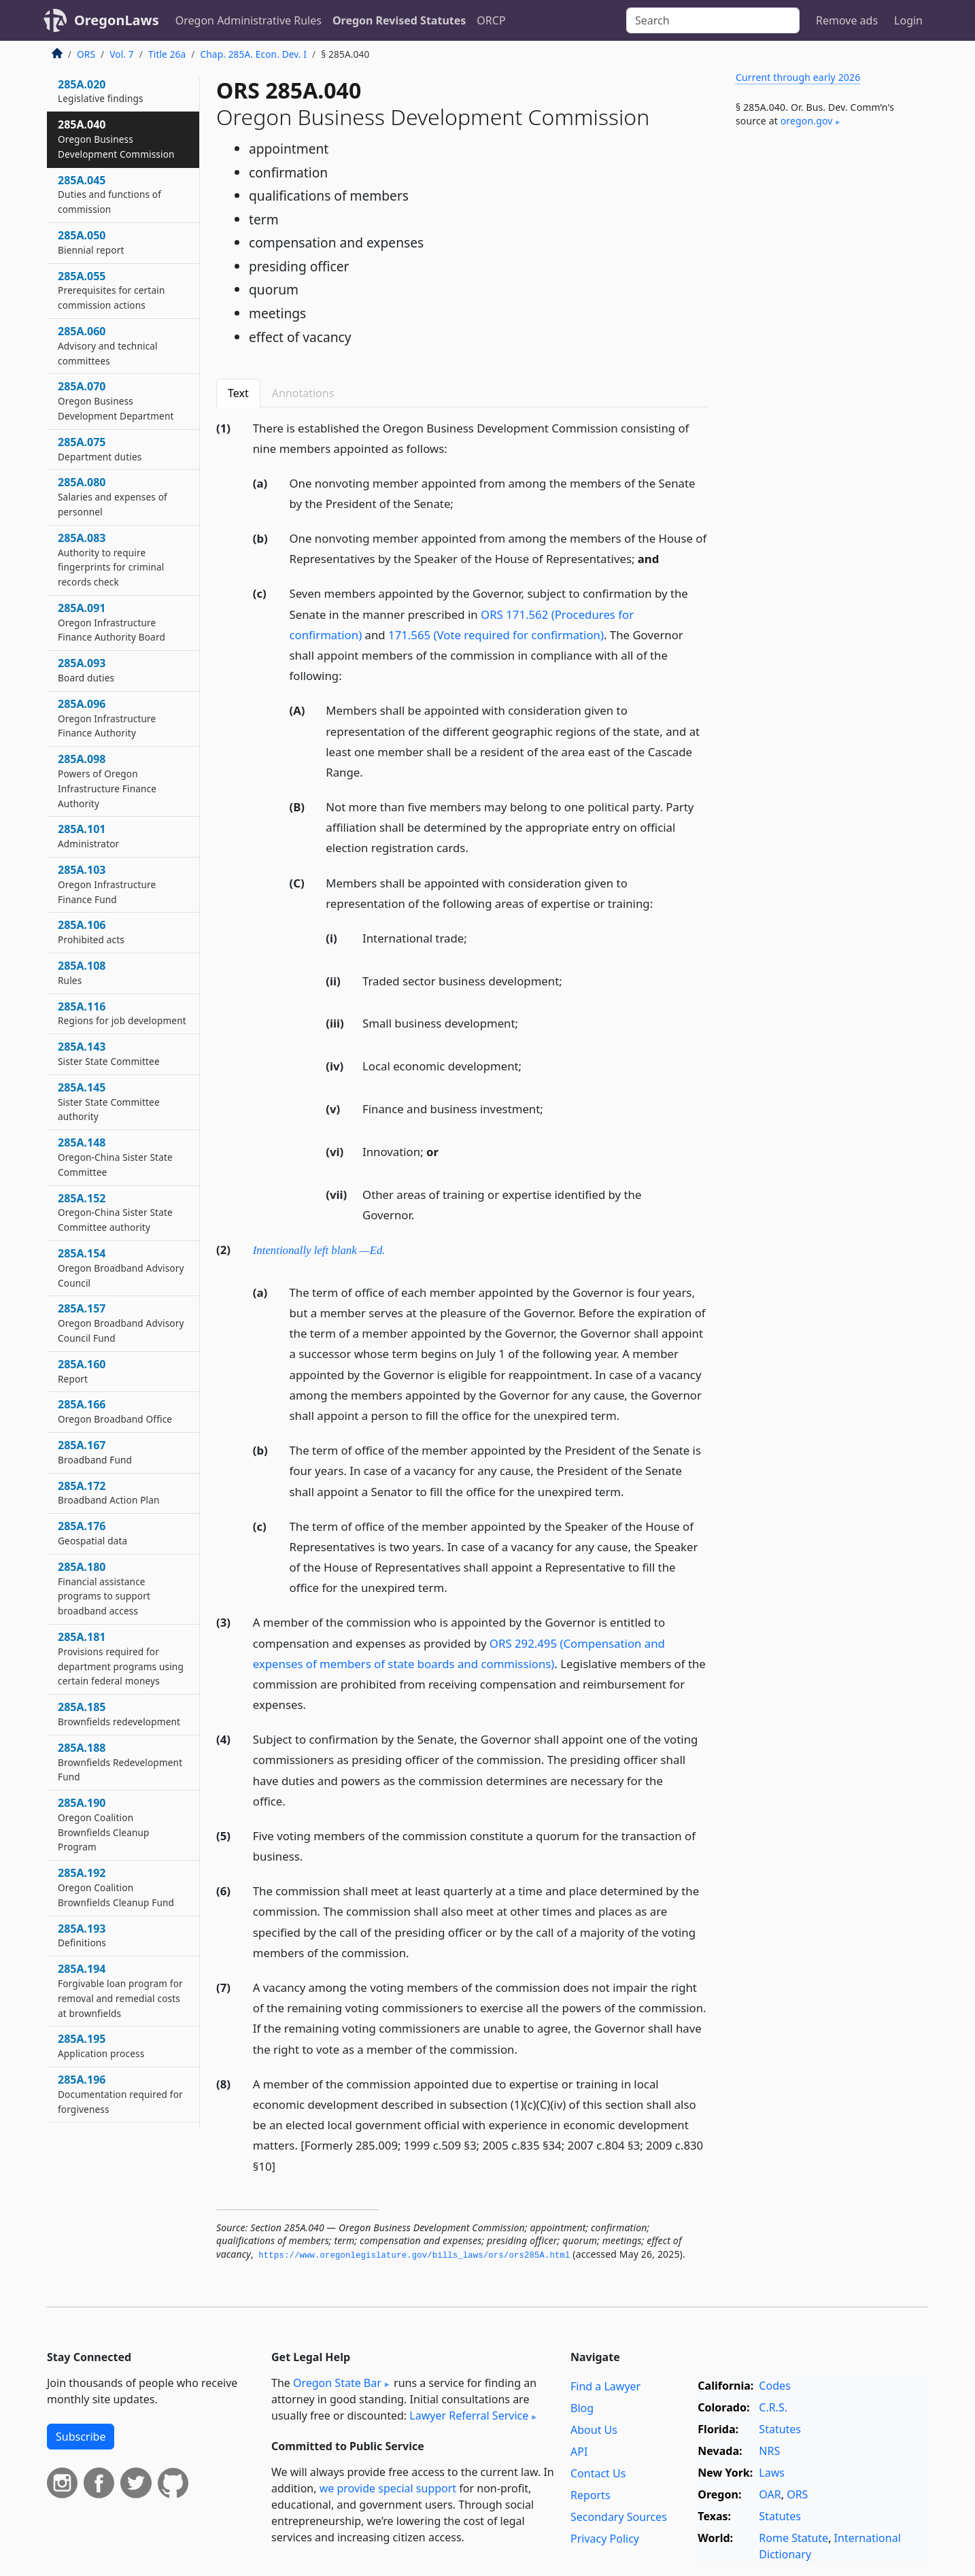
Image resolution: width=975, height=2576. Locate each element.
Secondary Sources (618, 2516)
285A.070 (116, 400)
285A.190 (104, 1824)
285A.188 (120, 1762)
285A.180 (104, 1588)
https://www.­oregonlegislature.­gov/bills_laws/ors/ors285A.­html (414, 2255)
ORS (86, 54)
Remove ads (847, 20)
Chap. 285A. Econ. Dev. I (254, 54)
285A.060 (108, 345)
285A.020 (100, 91)
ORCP (491, 20)
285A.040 (116, 138)
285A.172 (109, 1492)
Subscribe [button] (80, 2436)
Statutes (780, 2429)
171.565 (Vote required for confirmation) (496, 635)
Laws (772, 2472)
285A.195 (101, 2045)
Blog (582, 2408)
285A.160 (81, 1371)
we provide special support (388, 2488)
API (578, 2451)
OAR (770, 2494)
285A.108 (81, 972)
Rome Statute (793, 2537)
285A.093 (86, 670)
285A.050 (91, 242)
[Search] (713, 20)
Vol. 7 (121, 54)
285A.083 (111, 559)
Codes (774, 2385)
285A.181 (121, 1658)
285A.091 (111, 622)
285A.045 (109, 194)
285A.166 (115, 1411)
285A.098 (107, 780)
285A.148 (115, 1157)
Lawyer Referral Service (468, 2415)
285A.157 (121, 1322)
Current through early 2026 (798, 77)
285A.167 (95, 1452)
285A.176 (92, 1533)
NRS (769, 2450)
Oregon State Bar (337, 2382)
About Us (593, 2429)
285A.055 (111, 290)
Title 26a (167, 54)
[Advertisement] (826, 363)
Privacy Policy (604, 2538)
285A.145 (109, 1101)
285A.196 (120, 2094)
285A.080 (112, 496)
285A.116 (122, 1013)
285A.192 (116, 1887)
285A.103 (107, 884)
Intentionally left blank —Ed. (319, 1250)
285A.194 (120, 1990)
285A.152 (115, 1212)
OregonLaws (116, 20)
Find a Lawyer (605, 2386)
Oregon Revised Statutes (399, 20)
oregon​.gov (807, 120)
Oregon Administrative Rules (248, 20)
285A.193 (82, 1935)
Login (908, 20)
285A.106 (91, 931)
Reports (590, 2495)
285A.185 (119, 1713)
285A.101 (88, 835)
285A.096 (107, 718)
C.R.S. (773, 2407)
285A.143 (109, 1053)
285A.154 (121, 1267)
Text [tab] (238, 393)
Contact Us (598, 2473)
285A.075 (99, 449)
